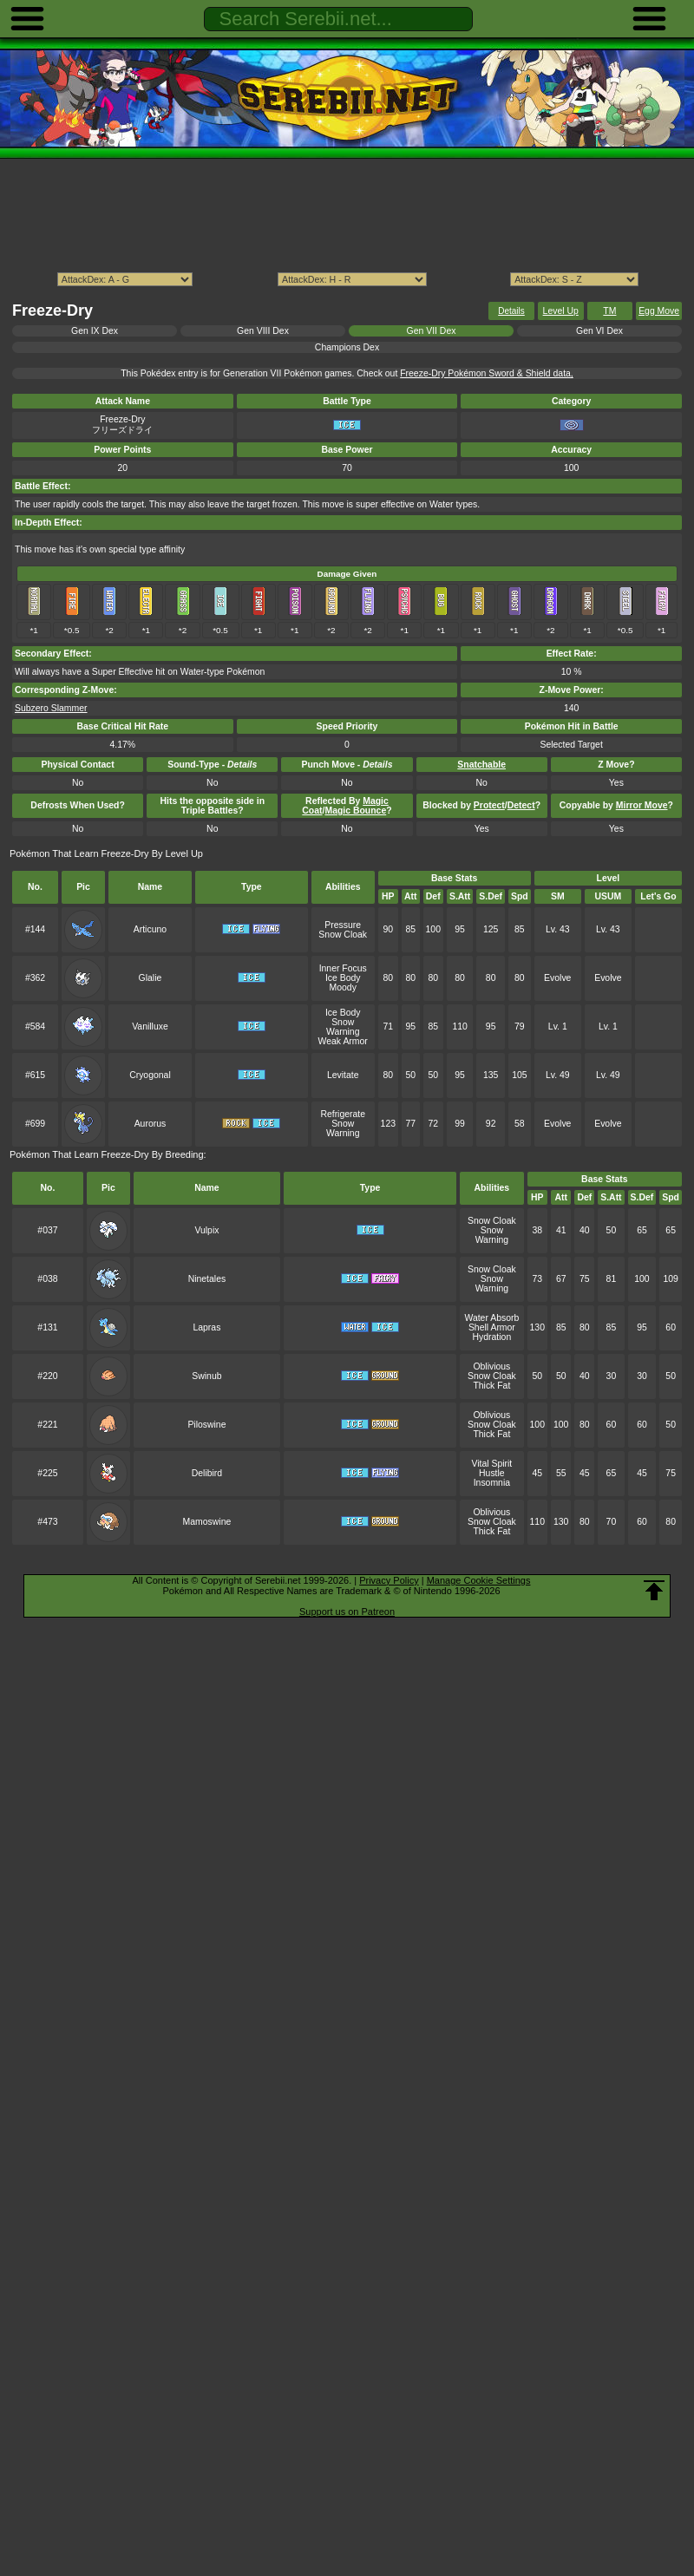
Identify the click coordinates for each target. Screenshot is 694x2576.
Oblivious (491, 1366)
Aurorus (150, 1123)
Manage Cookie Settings (479, 1580)
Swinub (206, 1376)
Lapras (206, 1327)
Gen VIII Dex (263, 331)
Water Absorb (491, 1318)
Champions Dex (347, 347)
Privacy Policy (388, 1580)
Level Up (561, 311)
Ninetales (207, 1279)
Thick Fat (491, 1385)
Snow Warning (342, 1026)
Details (511, 311)
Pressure (342, 925)
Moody (343, 987)
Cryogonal (150, 1075)
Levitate (343, 1075)
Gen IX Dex (94, 331)
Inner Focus (343, 968)
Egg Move (658, 311)
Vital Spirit (491, 1463)
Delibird (207, 1473)
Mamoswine (207, 1522)
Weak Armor (343, 1041)
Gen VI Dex (599, 331)
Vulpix (206, 1230)
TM (609, 311)
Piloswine (206, 1424)
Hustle (492, 1473)
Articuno (150, 929)
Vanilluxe (150, 1026)
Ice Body (343, 978)
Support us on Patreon (347, 1611)
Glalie (150, 978)
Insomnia (492, 1482)
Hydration (492, 1337)
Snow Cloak (342, 934)
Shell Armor (491, 1327)
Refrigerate (342, 1114)
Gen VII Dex (431, 331)
